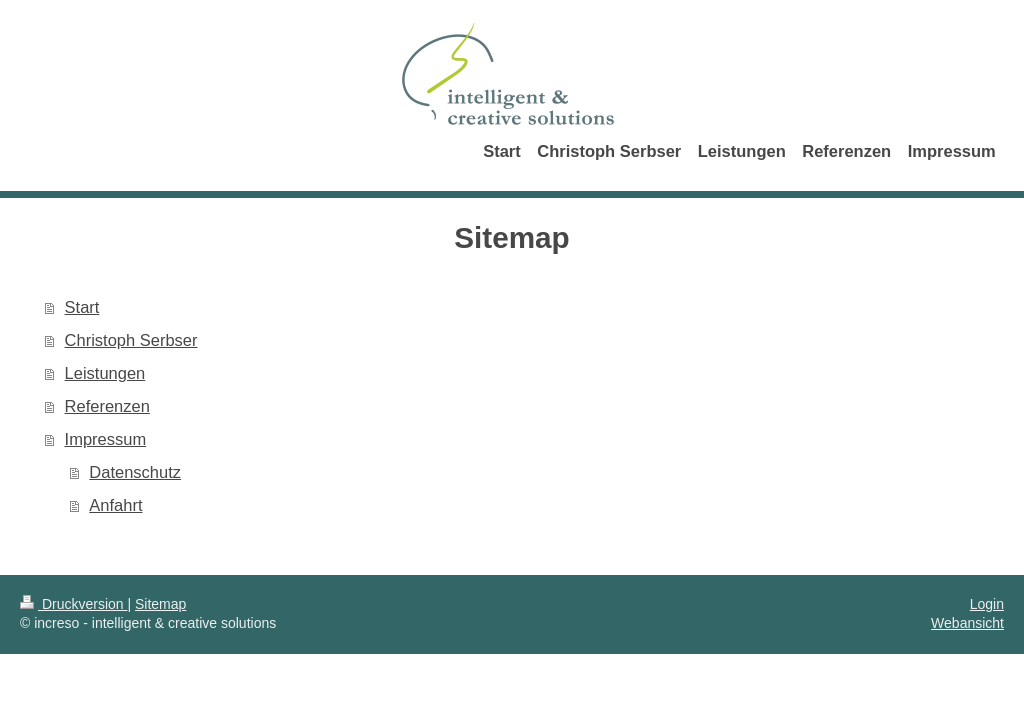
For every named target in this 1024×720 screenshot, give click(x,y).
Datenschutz (135, 472)
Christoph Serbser (131, 340)
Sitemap (160, 604)
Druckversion (73, 604)
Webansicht (967, 623)
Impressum (106, 439)
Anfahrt (115, 505)
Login (987, 604)
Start (82, 307)
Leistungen (105, 373)
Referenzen (107, 406)
